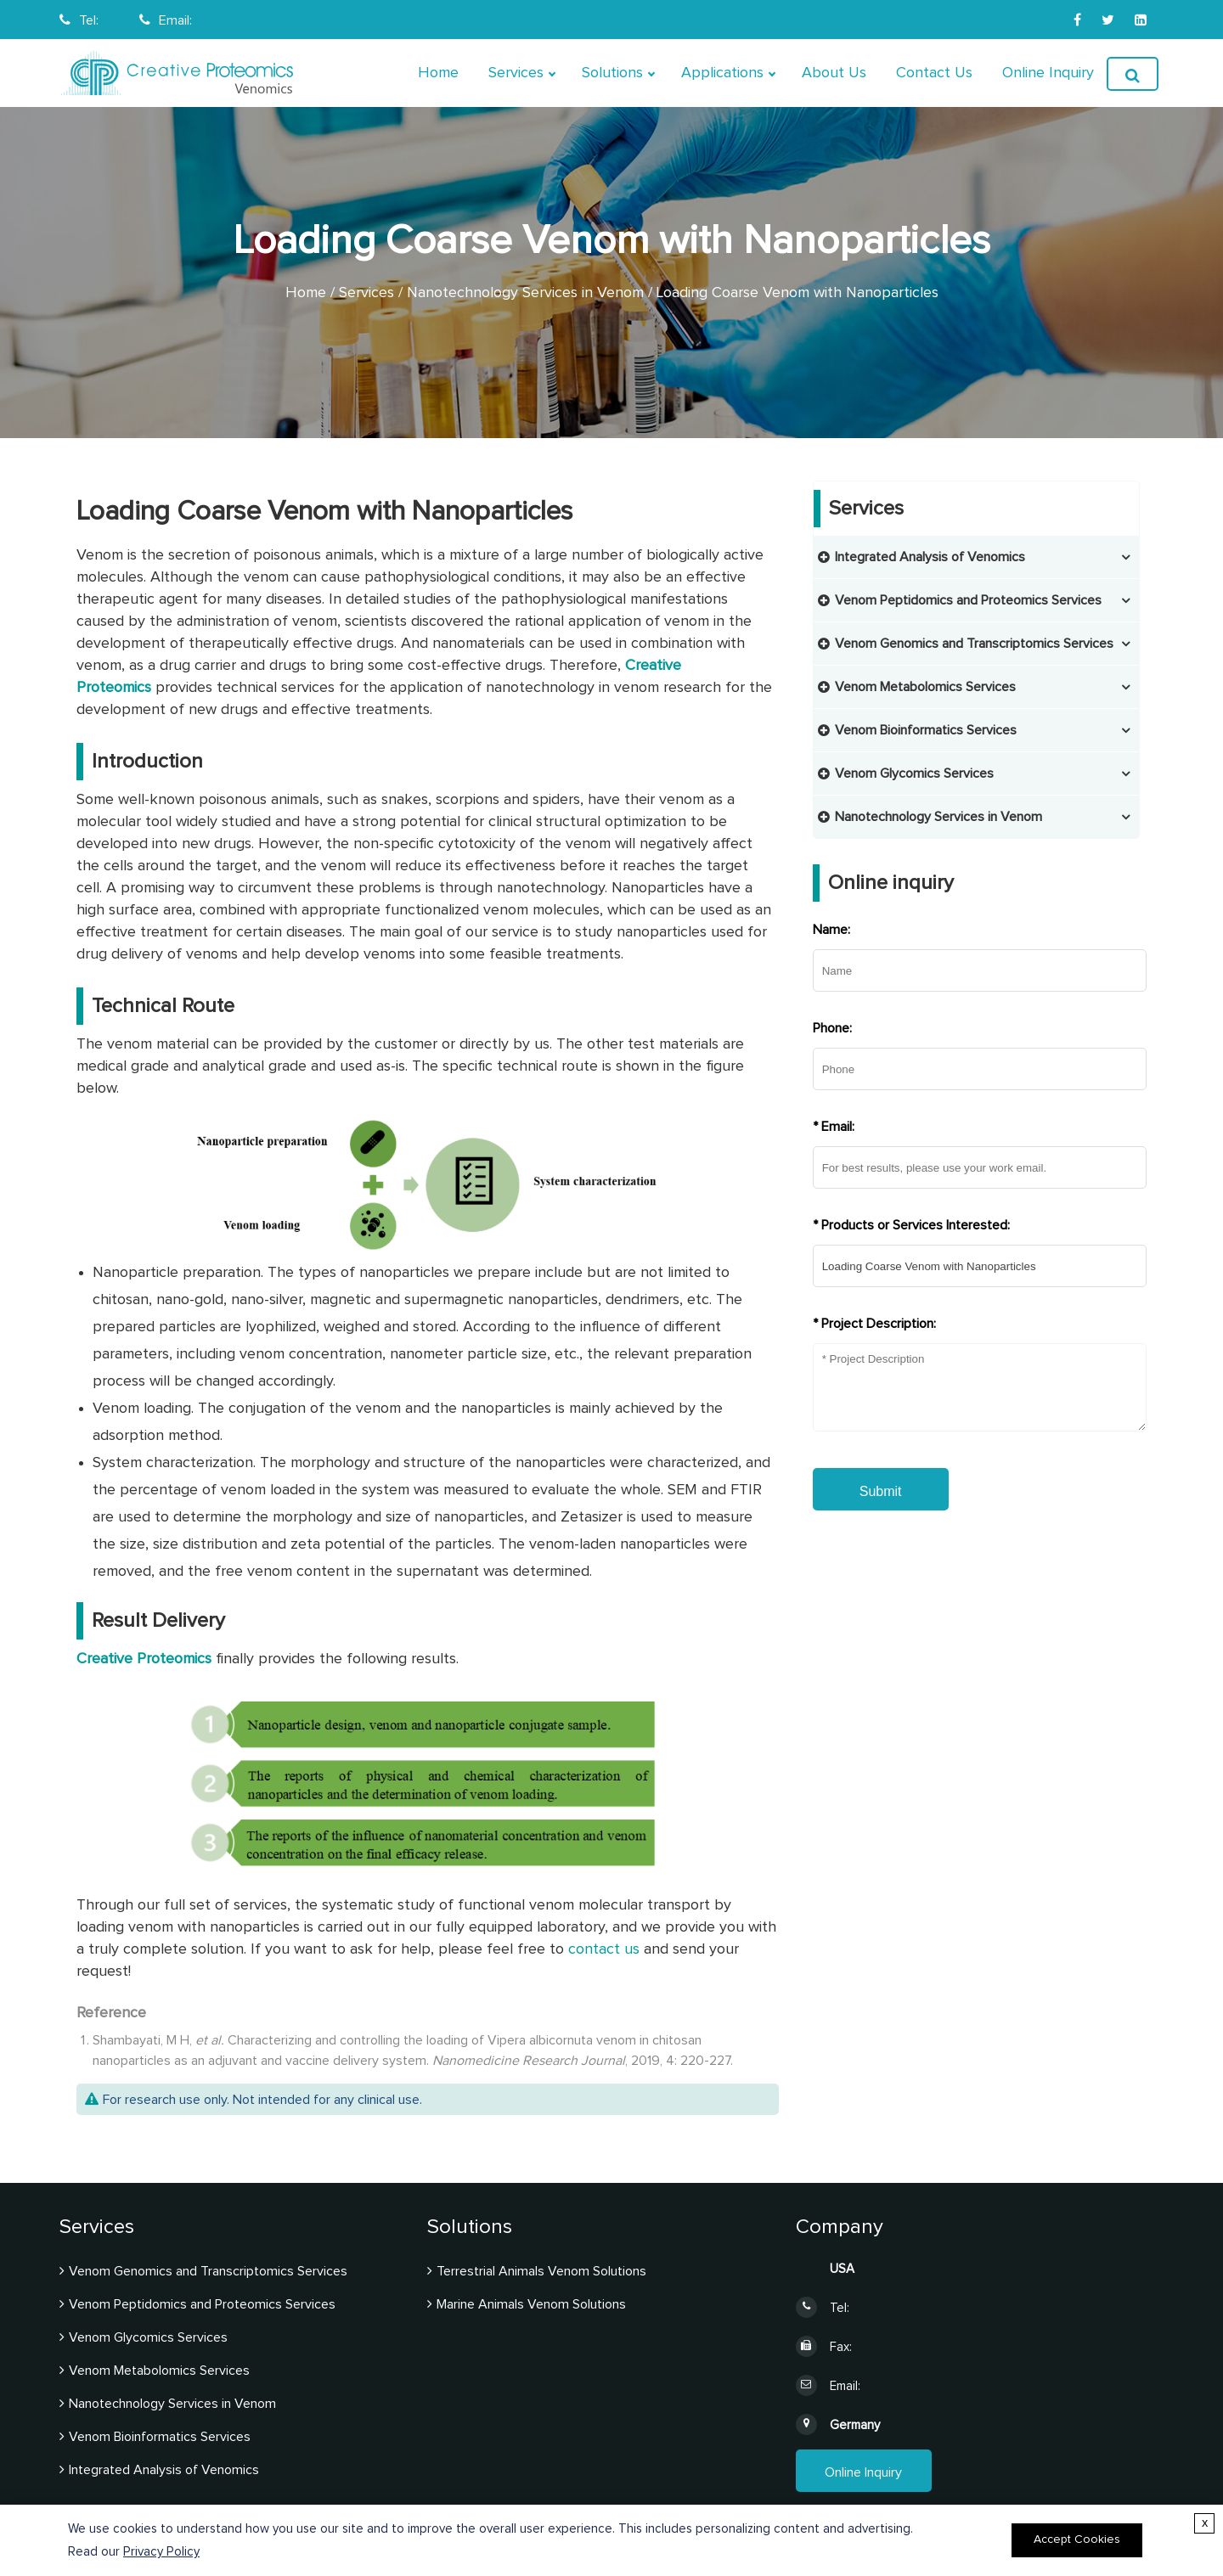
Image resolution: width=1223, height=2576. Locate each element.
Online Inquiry (1048, 73)
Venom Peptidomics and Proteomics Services (968, 600)
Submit (880, 1491)
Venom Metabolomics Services (925, 687)
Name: (831, 929)
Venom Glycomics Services (914, 773)
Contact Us (934, 73)
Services (516, 73)
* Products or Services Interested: (911, 1225)
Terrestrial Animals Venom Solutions (541, 2271)
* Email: (833, 1126)
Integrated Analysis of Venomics (930, 557)
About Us (834, 73)
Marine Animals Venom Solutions (531, 2304)
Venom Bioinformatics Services (926, 730)
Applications (722, 73)
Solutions (612, 73)
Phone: (832, 1028)
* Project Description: (874, 1323)
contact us (602, 1949)
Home (438, 73)
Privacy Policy (161, 2551)
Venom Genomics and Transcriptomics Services (974, 643)
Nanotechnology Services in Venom (525, 293)
